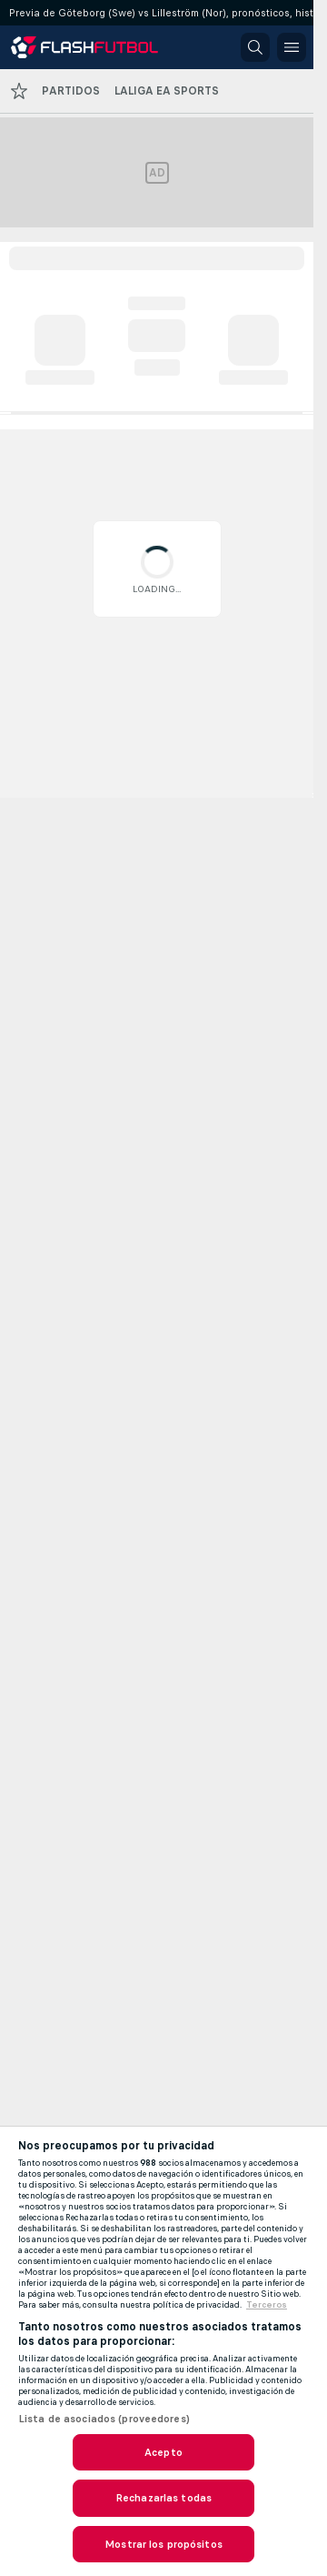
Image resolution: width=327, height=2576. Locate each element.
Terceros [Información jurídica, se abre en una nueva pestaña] (266, 2304)
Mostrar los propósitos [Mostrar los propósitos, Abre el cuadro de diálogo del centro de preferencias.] (163, 2544)
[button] (255, 47)
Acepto (163, 2452)
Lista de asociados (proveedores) (104, 2418)
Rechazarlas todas (163, 2497)
